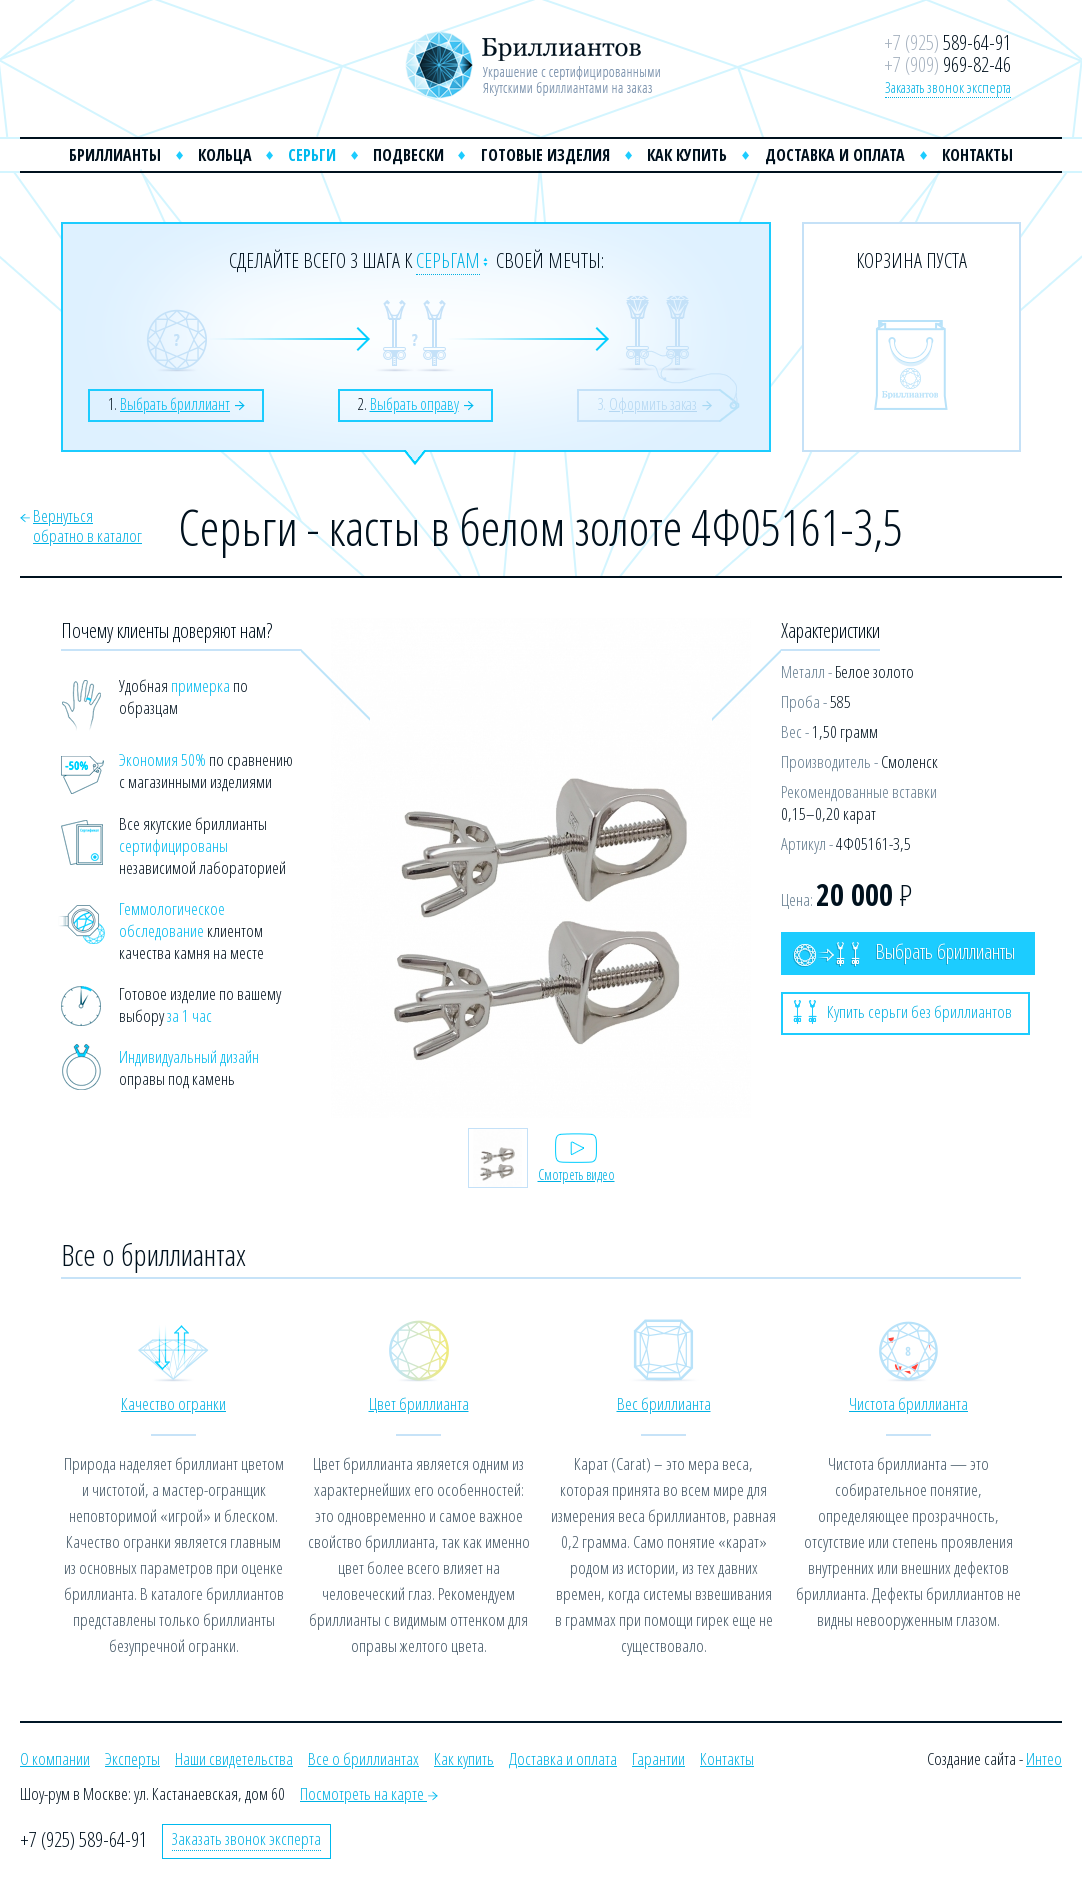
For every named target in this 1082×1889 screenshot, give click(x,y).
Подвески (408, 155)
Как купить (687, 155)
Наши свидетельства (234, 1758)
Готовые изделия (545, 155)
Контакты (977, 155)
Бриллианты (115, 155)
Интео (1044, 1758)
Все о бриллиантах (363, 1758)
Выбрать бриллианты (904, 952)
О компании (55, 1758)
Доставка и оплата (835, 155)
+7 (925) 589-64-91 (83, 1839)
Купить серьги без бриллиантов (902, 1012)
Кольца (225, 155)
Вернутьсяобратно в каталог (87, 525)
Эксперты (132, 1758)
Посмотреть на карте (369, 1793)
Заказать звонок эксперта (948, 87)
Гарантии (658, 1758)
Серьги (312, 155)
